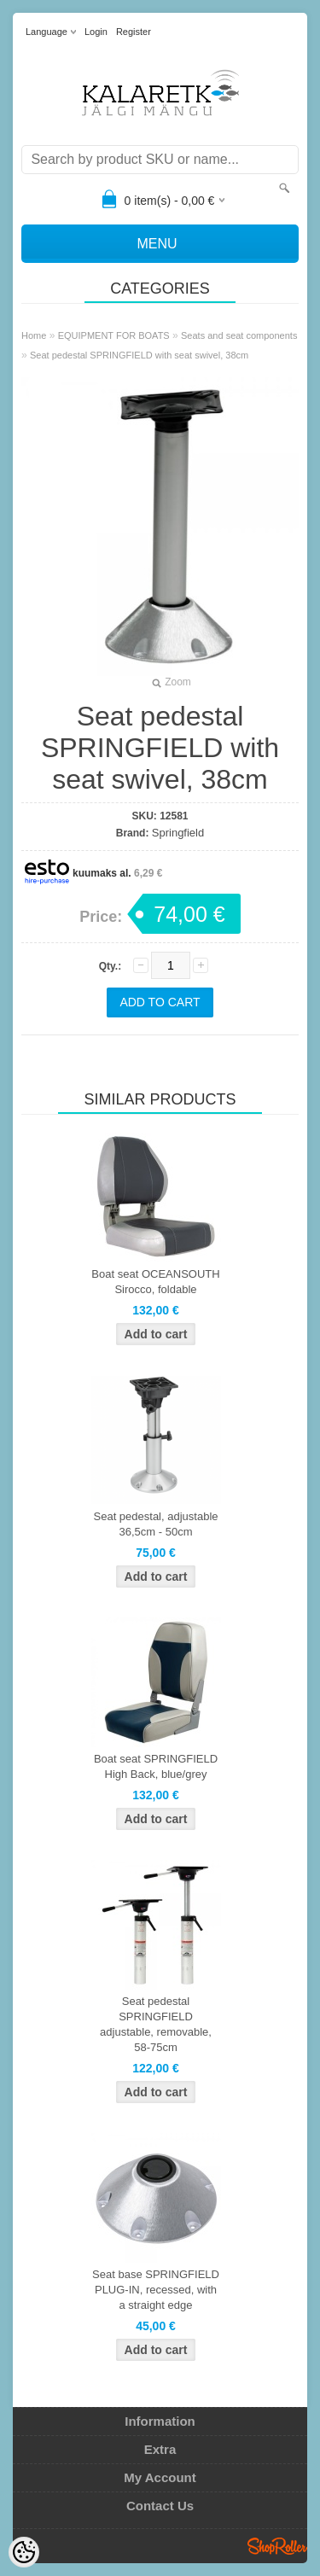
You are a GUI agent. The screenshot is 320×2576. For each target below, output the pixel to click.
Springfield (178, 832)
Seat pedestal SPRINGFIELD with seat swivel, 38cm (139, 355)
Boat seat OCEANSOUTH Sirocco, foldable (155, 1282)
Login (96, 31)
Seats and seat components (239, 335)
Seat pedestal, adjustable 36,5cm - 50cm (156, 1524)
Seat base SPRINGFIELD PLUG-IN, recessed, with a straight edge (155, 2289)
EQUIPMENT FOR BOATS (114, 335)
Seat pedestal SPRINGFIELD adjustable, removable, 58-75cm (156, 2024)
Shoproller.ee (277, 2546)
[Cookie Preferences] (24, 2552)
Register (133, 31)
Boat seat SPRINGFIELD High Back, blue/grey (156, 1766)
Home (33, 335)
